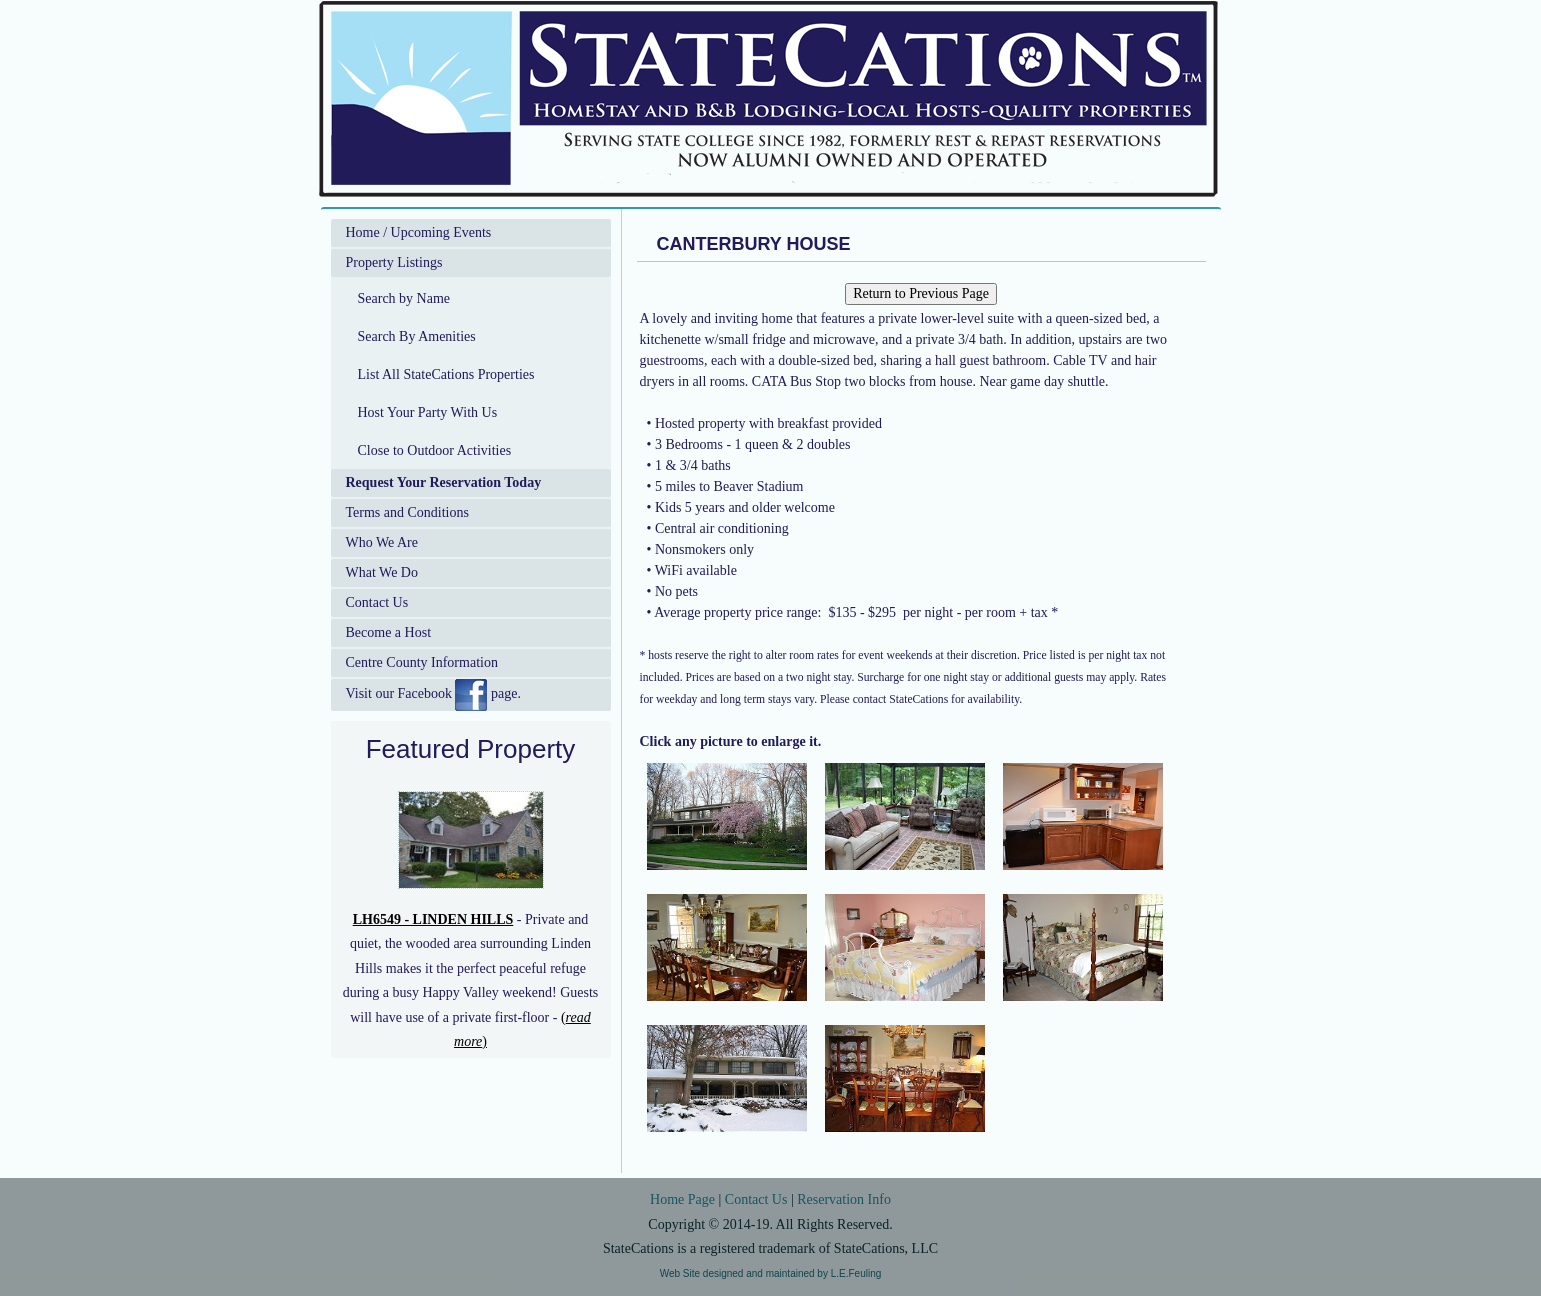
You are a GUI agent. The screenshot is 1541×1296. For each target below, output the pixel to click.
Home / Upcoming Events (419, 232)
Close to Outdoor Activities (435, 450)
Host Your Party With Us (428, 412)
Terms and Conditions (407, 512)
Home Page (682, 1199)
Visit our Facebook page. (433, 695)
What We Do (382, 572)
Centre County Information (422, 662)
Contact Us (377, 602)
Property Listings (394, 262)
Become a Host (389, 632)
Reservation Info (844, 1199)
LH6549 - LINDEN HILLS (433, 919)
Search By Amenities (417, 336)
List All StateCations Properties (446, 374)
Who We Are (382, 542)
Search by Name (404, 298)
